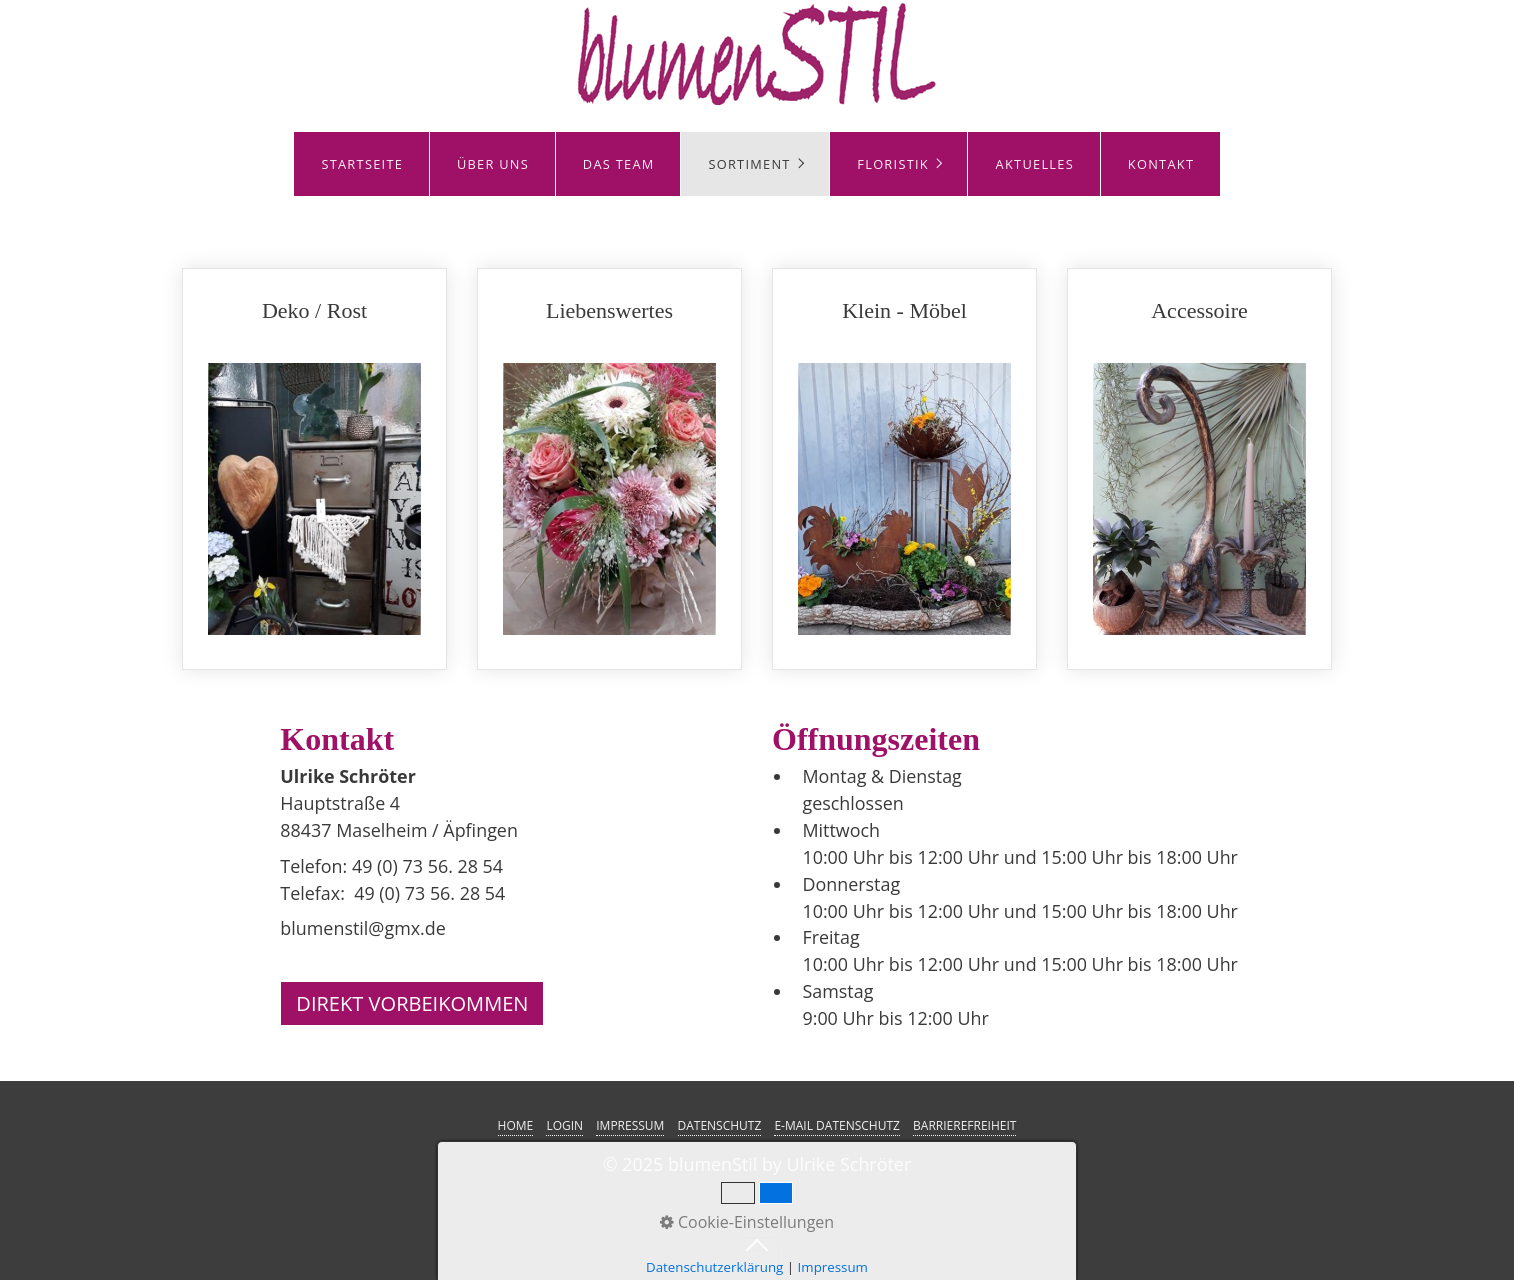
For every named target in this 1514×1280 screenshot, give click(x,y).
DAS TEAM (619, 164)
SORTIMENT (749, 164)
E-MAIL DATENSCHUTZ (836, 1125)
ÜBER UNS (493, 164)
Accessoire (1199, 469)
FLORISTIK (893, 164)
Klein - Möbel (904, 469)
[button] (412, 1003)
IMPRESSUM (630, 1125)
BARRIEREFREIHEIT (964, 1125)
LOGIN (564, 1125)
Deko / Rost (314, 469)
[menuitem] (361, 164)
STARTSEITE (362, 164)
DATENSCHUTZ (720, 1125)
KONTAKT (1161, 164)
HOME (516, 1125)
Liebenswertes (609, 469)
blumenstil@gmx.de (362, 928)
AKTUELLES (1035, 164)
